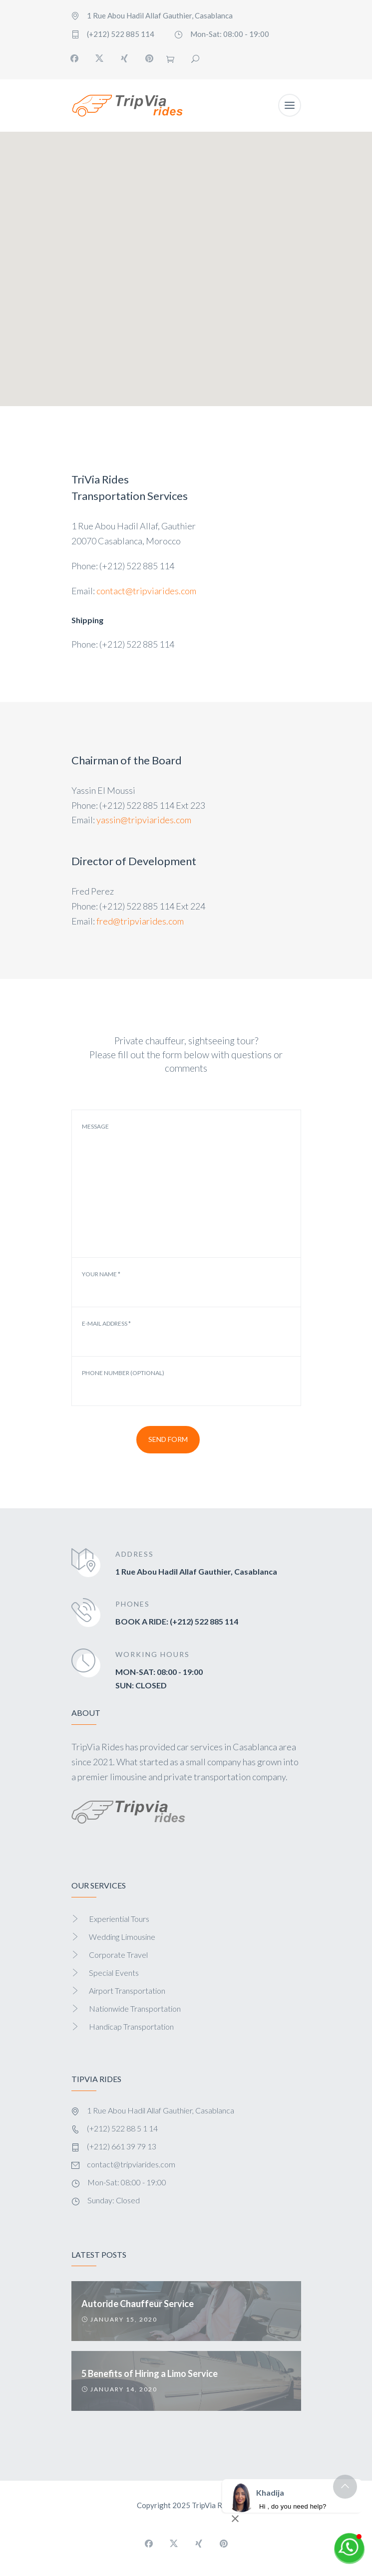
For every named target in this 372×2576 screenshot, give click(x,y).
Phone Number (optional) (123, 1373)
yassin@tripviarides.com (143, 819)
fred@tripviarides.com (140, 921)
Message (95, 1127)
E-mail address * (106, 1324)
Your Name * (101, 1274)
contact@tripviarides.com (146, 590)
